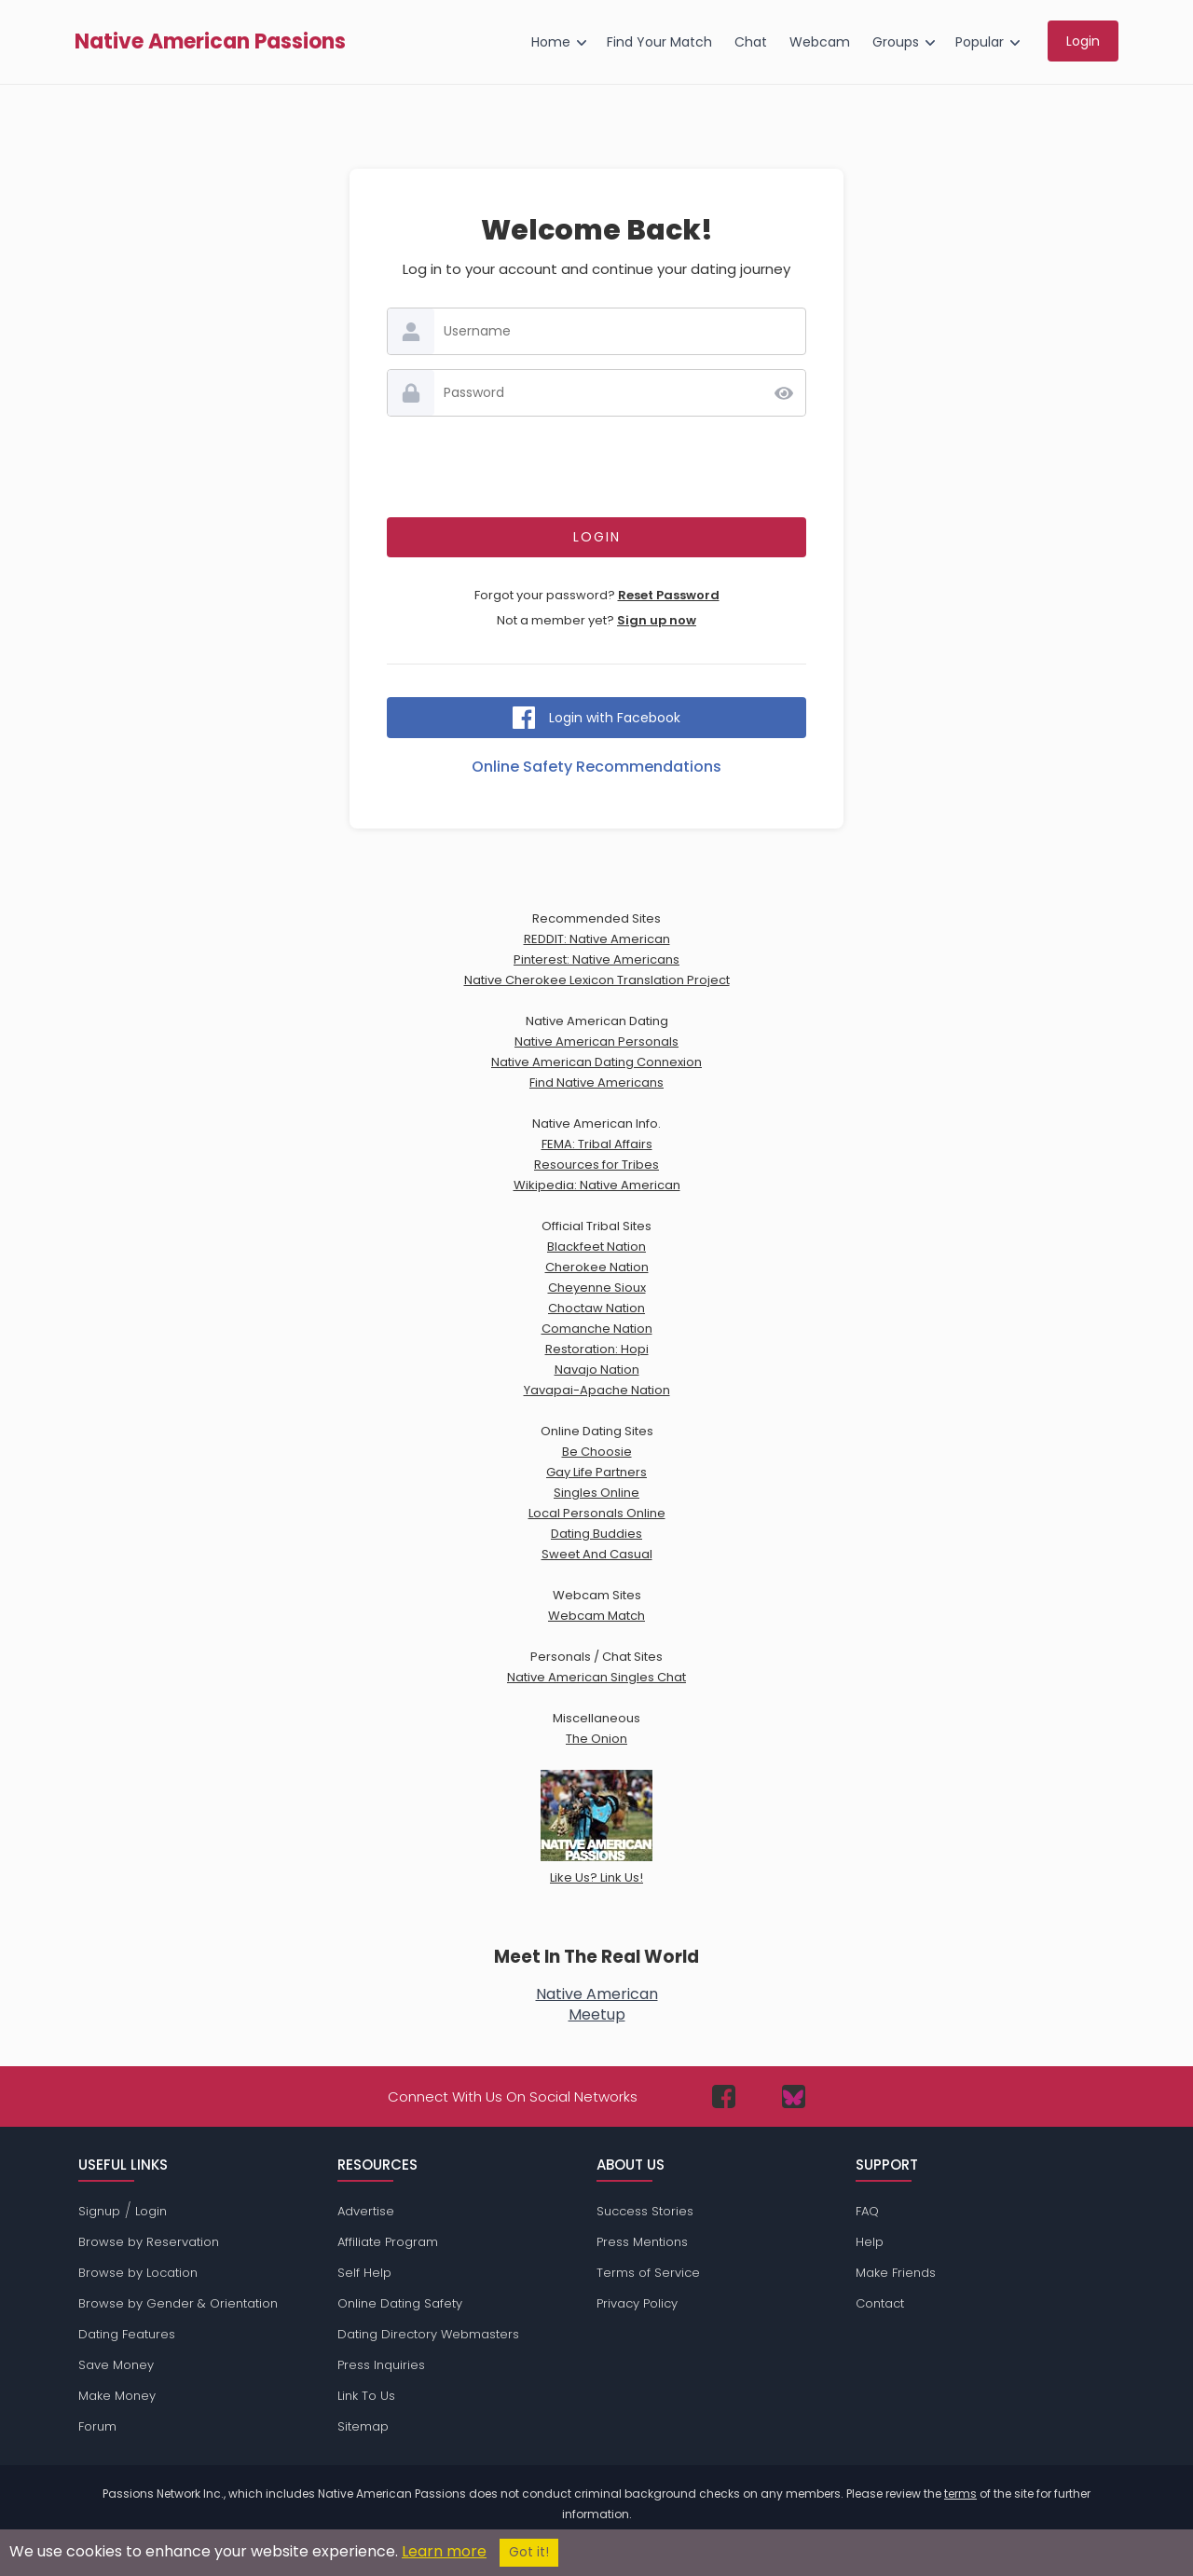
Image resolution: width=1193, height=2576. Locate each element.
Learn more (444, 2551)
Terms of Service (648, 2272)
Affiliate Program (387, 2242)
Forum (97, 2426)
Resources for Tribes (596, 1164)
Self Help (364, 2272)
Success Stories (644, 2211)
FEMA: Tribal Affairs (597, 1144)
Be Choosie (597, 1451)
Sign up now (656, 620)
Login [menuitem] (1083, 41)
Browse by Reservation (148, 2242)
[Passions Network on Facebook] (723, 2096)
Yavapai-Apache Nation (597, 1390)
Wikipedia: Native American (597, 1185)
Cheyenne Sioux (597, 1287)
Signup (99, 2211)
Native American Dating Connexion (596, 1062)
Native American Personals (596, 1041)
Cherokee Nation (597, 1267)
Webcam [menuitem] (819, 42)
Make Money (117, 2396)
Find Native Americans (596, 1082)
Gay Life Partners (596, 1472)
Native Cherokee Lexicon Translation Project (597, 980)
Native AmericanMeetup (597, 2004)
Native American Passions (210, 42)
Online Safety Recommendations (596, 766)
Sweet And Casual (597, 1554)
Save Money (116, 2365)
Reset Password (669, 595)
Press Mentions (642, 2242)
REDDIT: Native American (597, 939)
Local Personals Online (596, 1513)
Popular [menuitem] (979, 42)
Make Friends (896, 2272)
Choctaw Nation (596, 1308)
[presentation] (596, 467)
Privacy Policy (637, 2303)
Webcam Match (596, 1615)
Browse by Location (138, 2272)
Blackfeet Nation (596, 1246)
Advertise (365, 2211)
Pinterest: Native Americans (596, 959)
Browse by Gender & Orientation (178, 2303)
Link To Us (366, 2396)
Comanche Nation (597, 1328)
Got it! (529, 2552)
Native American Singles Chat (596, 1677)
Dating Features (126, 2334)
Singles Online (596, 1492)
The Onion (596, 1738)
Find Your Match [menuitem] (659, 42)
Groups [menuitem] (895, 42)
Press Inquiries (381, 2365)
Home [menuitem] (550, 42)
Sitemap (363, 2426)
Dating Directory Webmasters (428, 2334)
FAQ (867, 2211)
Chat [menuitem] (750, 42)
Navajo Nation (597, 1369)
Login (151, 2211)
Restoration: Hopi (597, 1349)
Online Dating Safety (399, 2303)
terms (960, 2493)
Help (870, 2242)
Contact (880, 2303)
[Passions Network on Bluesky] (793, 2096)
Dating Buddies (596, 1533)
